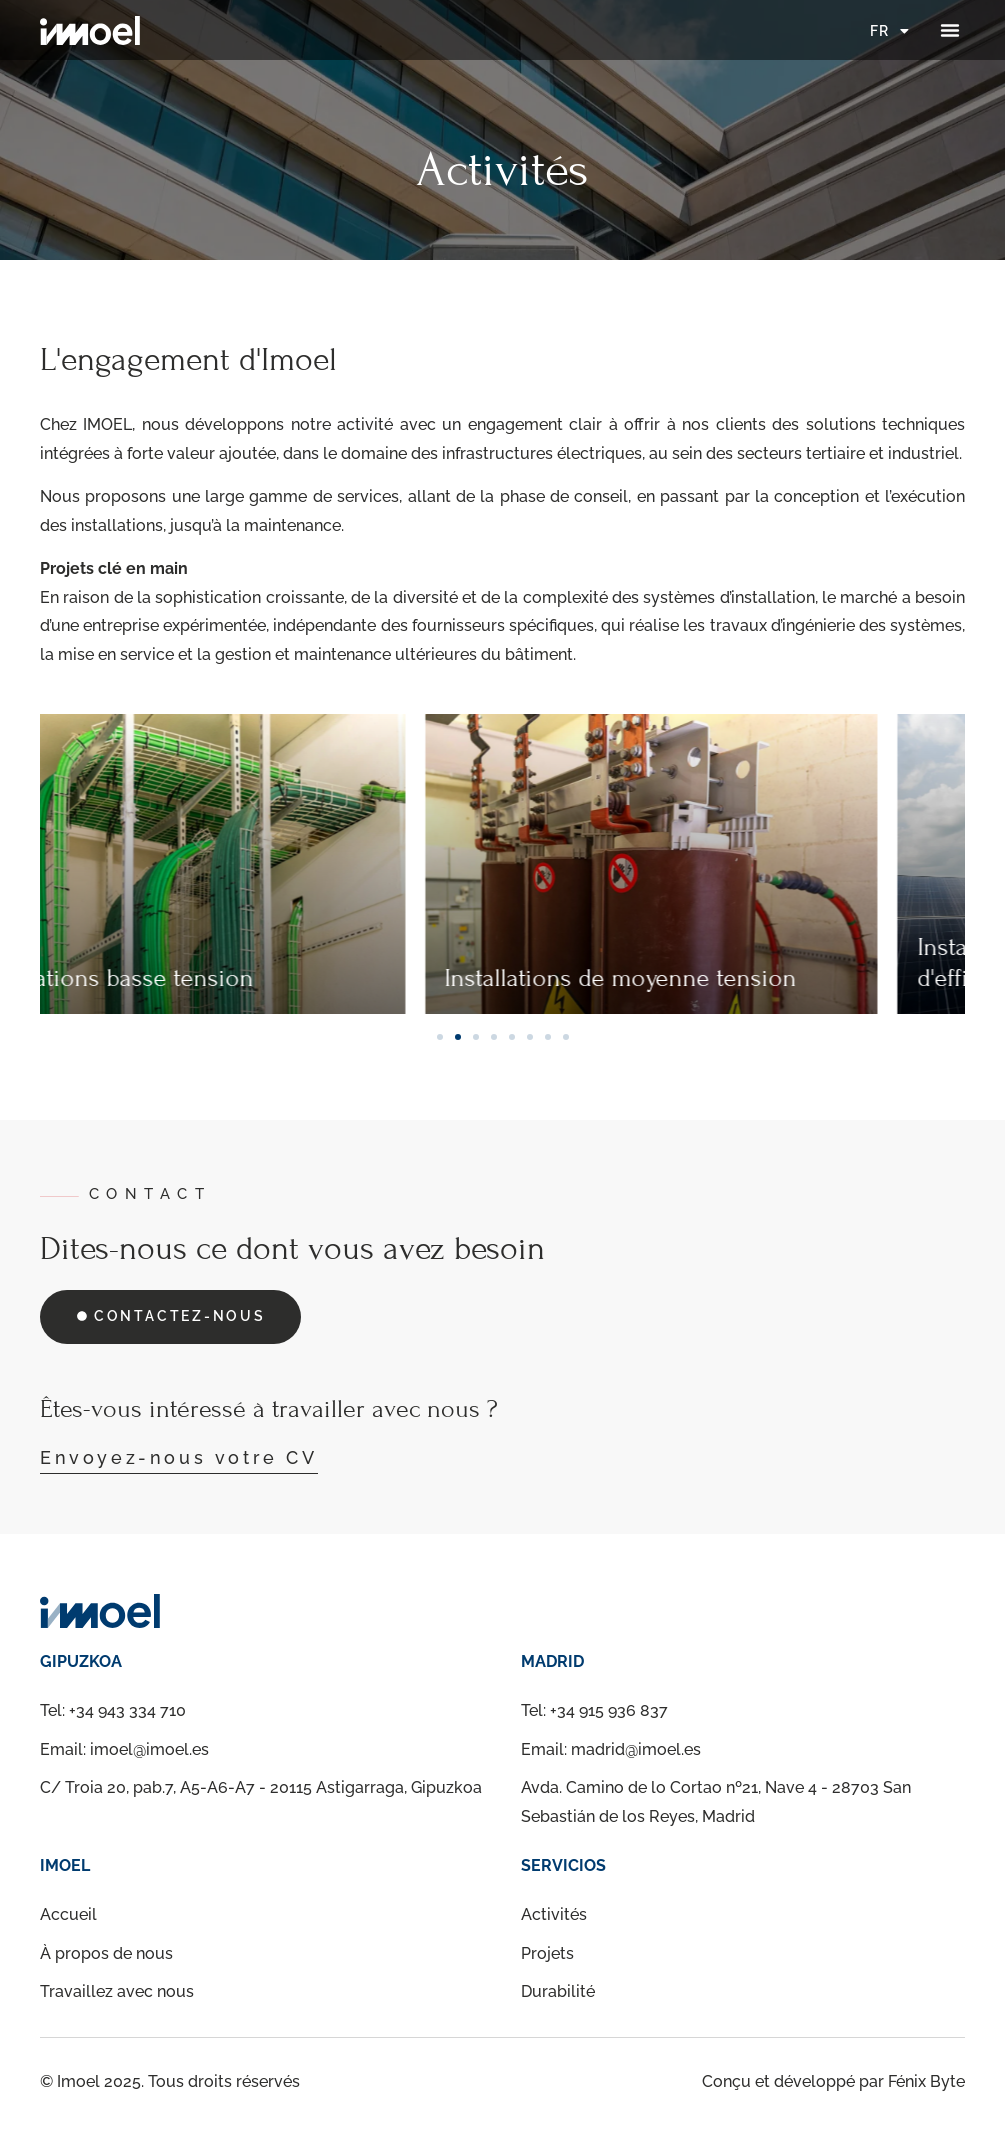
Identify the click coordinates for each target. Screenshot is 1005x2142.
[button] (950, 30)
